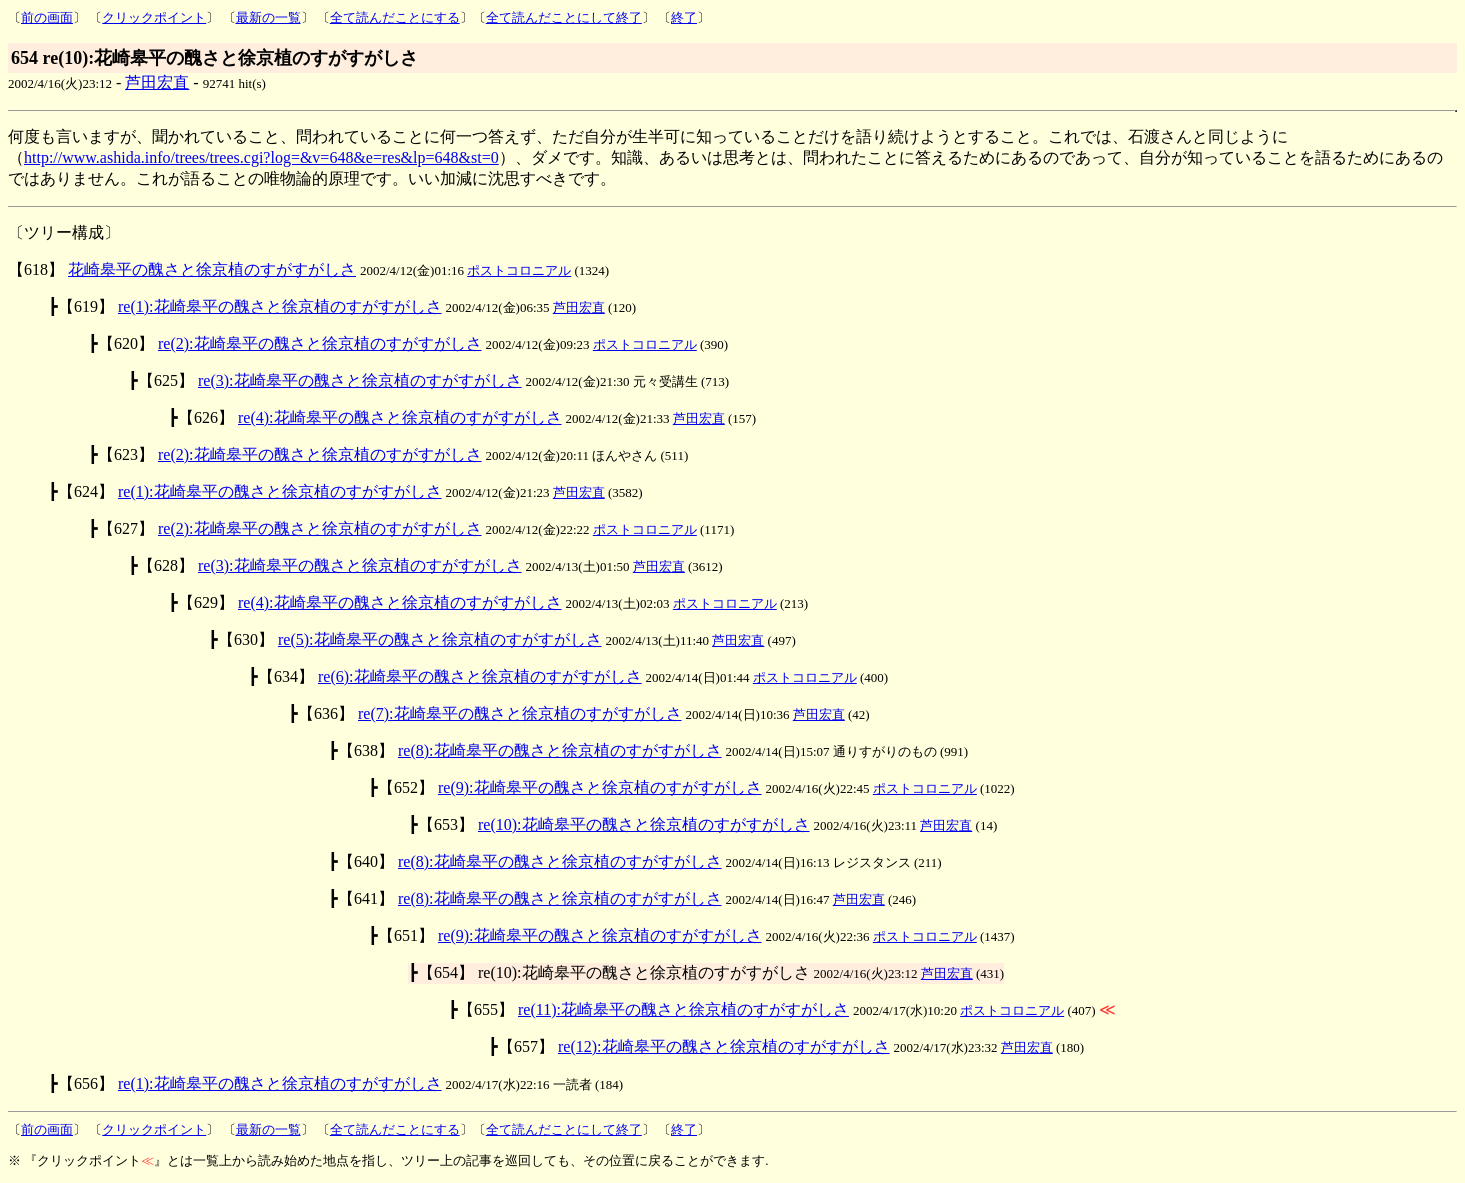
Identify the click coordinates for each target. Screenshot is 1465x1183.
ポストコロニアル (519, 270)
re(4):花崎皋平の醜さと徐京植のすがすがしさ (400, 417)
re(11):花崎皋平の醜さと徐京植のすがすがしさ (683, 1009)
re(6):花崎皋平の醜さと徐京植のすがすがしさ (480, 676)
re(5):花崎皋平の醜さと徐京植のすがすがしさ (440, 639)
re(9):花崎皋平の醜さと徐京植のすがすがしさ (600, 787)
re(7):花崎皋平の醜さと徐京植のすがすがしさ (520, 713)
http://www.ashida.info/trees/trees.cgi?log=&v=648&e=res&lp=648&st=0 (261, 157)
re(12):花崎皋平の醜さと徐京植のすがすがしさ (724, 1046)
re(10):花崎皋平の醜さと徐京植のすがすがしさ (644, 824)
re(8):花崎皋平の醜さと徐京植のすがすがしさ (560, 750)
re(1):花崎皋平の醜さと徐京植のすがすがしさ (280, 306)
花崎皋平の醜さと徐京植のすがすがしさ (212, 269)
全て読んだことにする (395, 17)
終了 (684, 17)
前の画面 (47, 17)
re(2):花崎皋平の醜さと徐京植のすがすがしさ (320, 343)
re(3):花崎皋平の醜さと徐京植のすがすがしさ (360, 380)
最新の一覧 (268, 17)
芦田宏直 (157, 82)
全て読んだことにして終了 (564, 17)
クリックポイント (154, 17)
